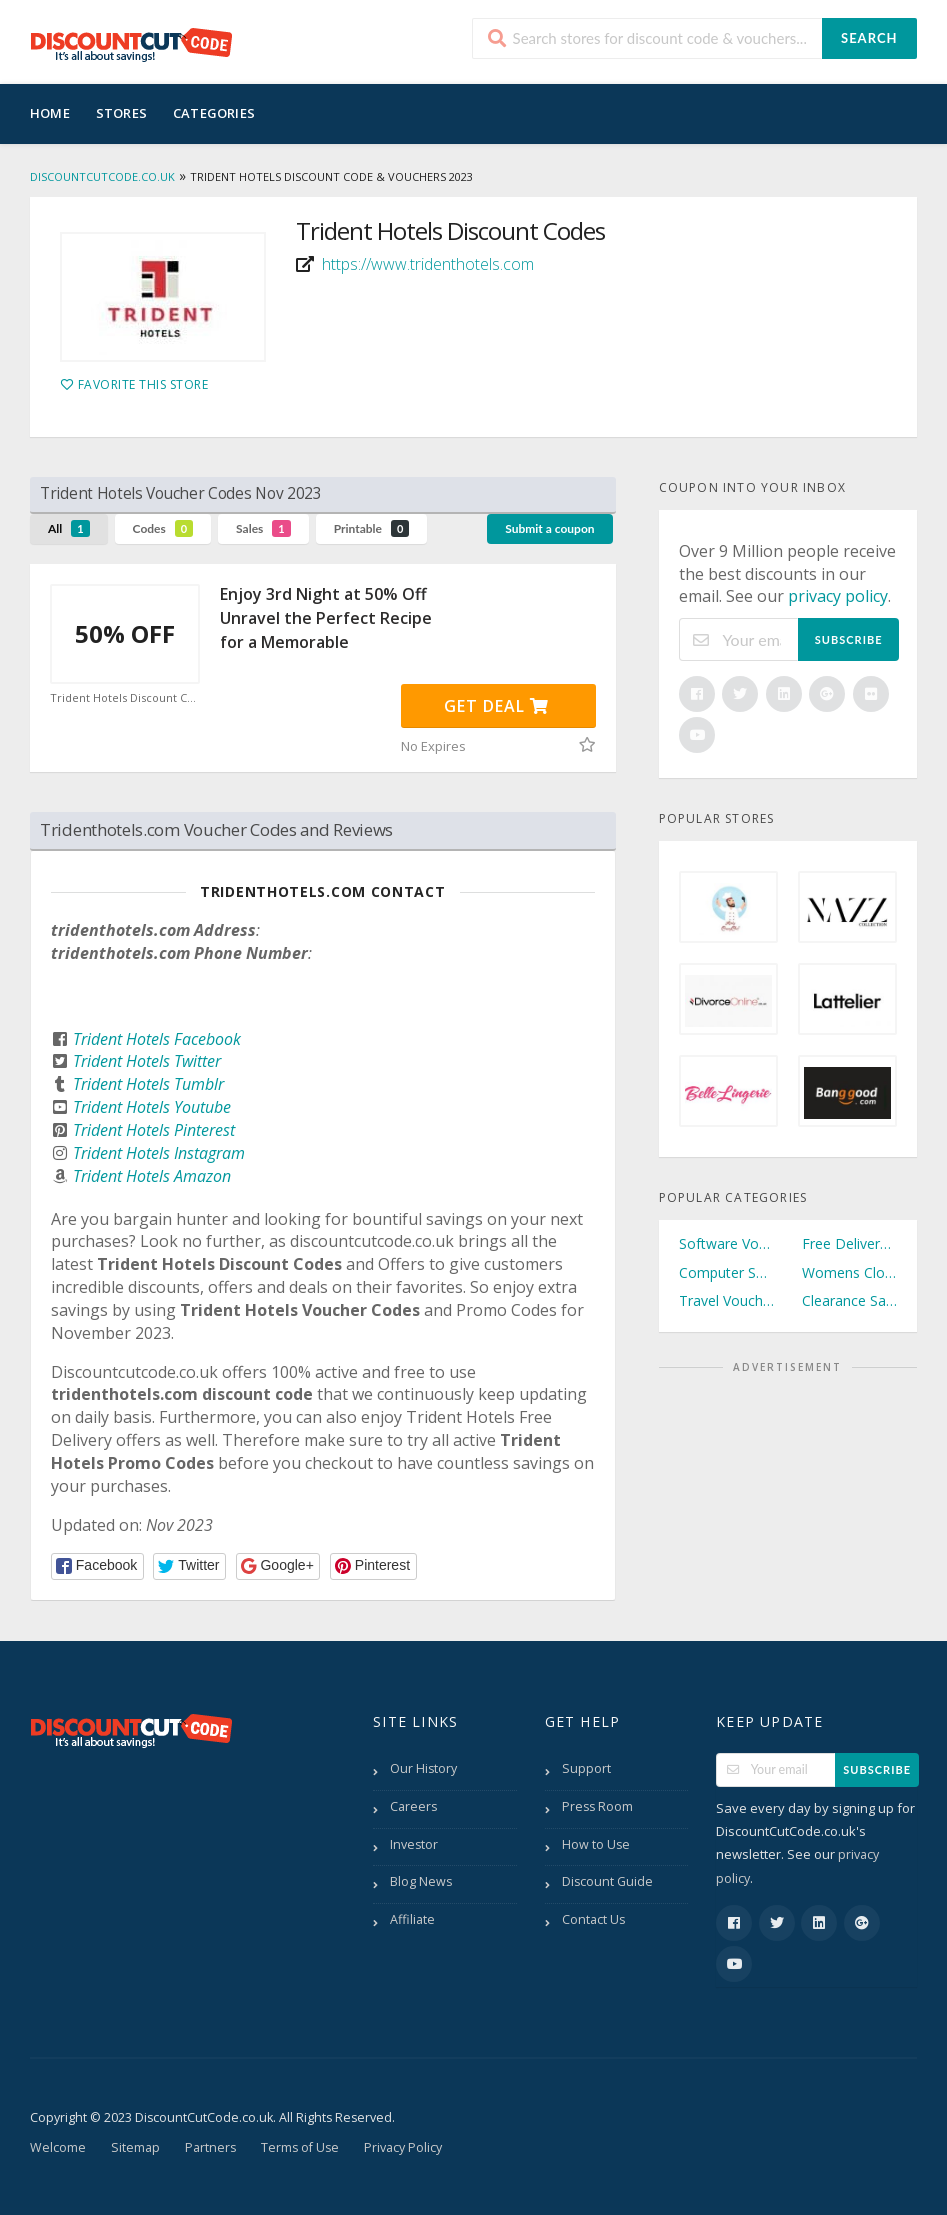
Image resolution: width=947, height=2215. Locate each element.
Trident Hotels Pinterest (154, 1130)
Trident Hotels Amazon (152, 1176)
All (69, 528)
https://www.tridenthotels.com (428, 264)
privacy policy (838, 596)
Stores (121, 113)
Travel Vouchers (726, 1300)
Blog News (421, 1881)
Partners (210, 2147)
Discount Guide (607, 1881)
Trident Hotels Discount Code (125, 698)
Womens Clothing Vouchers (849, 1272)
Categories (214, 113)
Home (50, 113)
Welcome (58, 2147)
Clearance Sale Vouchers (849, 1300)
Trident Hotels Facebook (157, 1039)
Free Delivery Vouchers (849, 1243)
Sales (263, 528)
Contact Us (593, 1919)
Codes (163, 528)
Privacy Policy (403, 2147)
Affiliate (412, 1919)
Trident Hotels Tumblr (148, 1084)
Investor (414, 1844)
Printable (372, 528)
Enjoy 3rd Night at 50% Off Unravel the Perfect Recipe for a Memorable (326, 618)
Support (586, 1768)
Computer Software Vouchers (726, 1272)
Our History (423, 1768)
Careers (413, 1806)
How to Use (596, 1844)
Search (869, 38)
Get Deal (496, 706)
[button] (97, 1566)
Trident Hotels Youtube (152, 1107)
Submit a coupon (549, 528)
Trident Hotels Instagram (159, 1153)
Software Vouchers (726, 1243)
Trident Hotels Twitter (147, 1061)
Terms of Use (300, 2147)
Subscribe (849, 639)
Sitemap (135, 2147)
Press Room (597, 1806)
